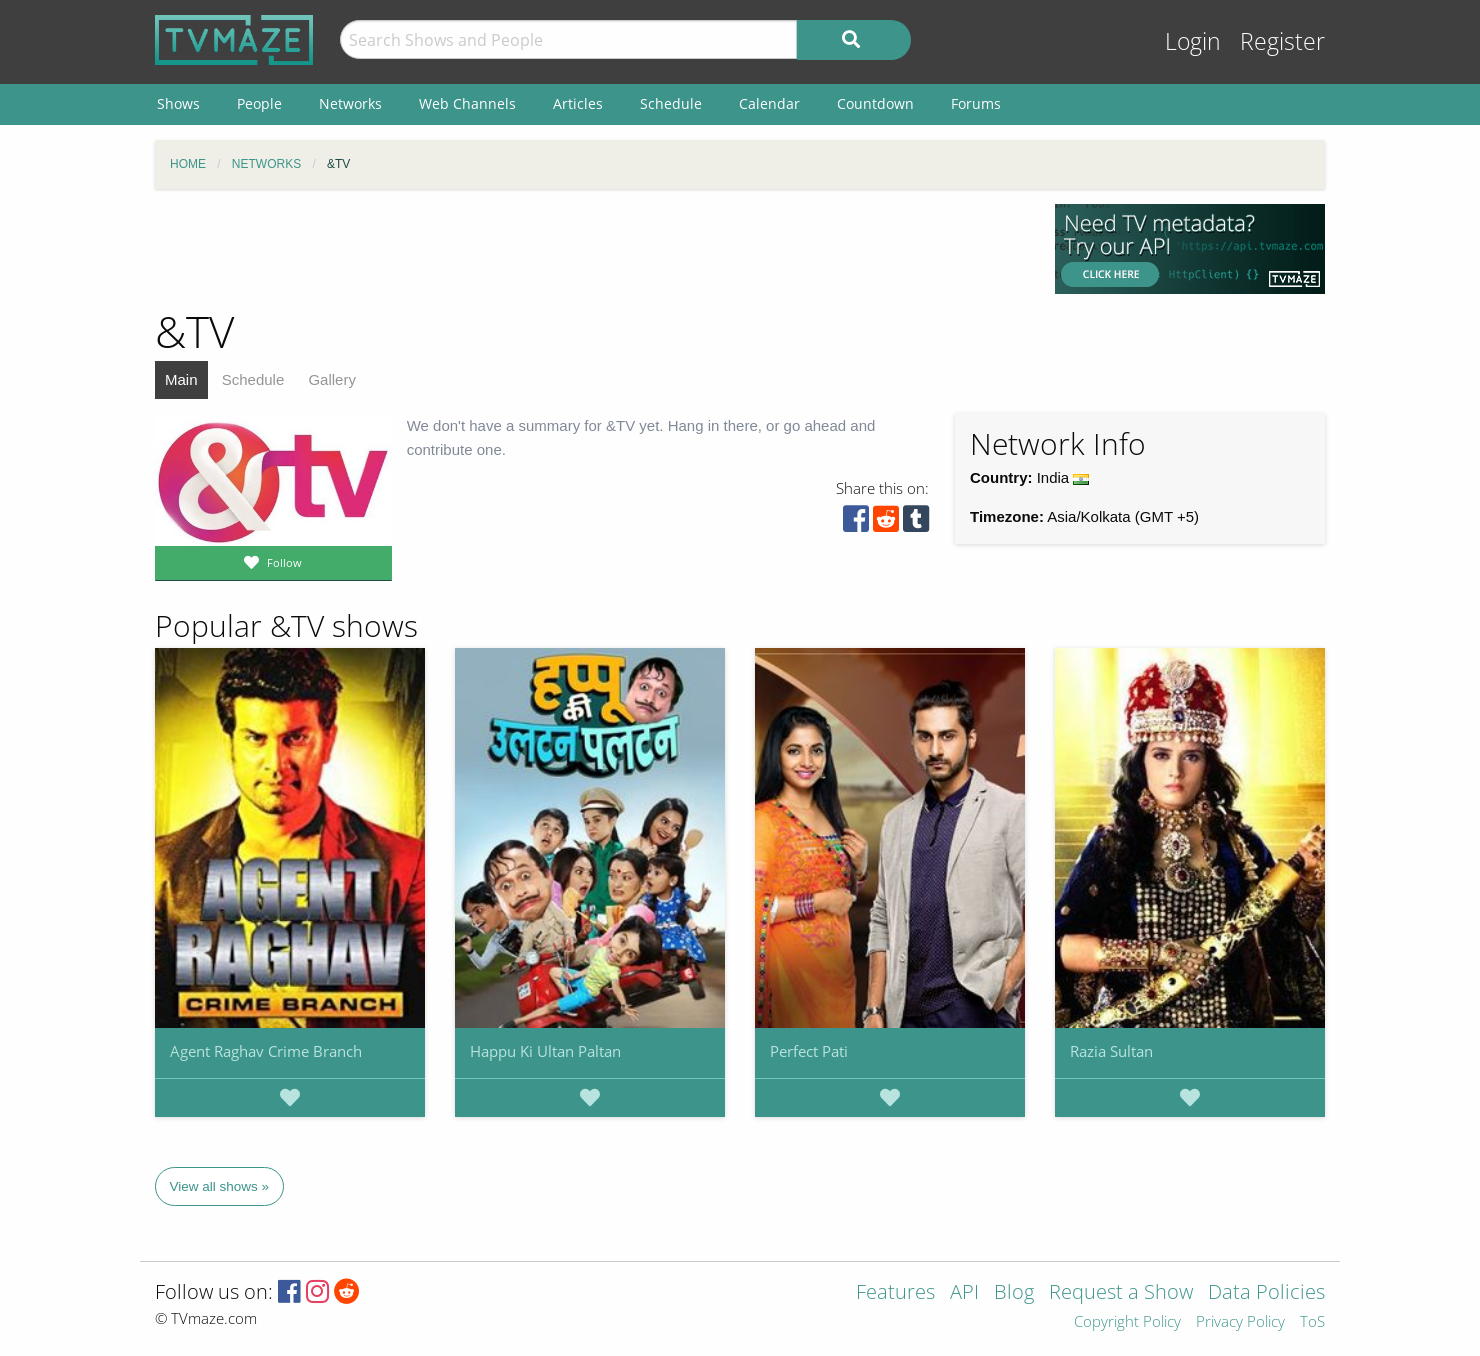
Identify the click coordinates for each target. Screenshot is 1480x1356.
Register (1282, 41)
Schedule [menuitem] (671, 103)
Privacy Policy (1240, 1322)
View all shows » (220, 1186)
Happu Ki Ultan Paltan (545, 1051)
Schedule (253, 379)
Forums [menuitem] (976, 103)
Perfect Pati (809, 1051)
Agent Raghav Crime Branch (266, 1051)
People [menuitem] (259, 103)
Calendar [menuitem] (769, 103)
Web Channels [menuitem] (467, 103)
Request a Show (1121, 1293)
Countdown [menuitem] (875, 103)
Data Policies (1266, 1293)
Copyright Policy (1127, 1322)
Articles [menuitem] (578, 103)
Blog (1014, 1293)
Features (895, 1293)
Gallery (332, 379)
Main (181, 379)
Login (1193, 41)
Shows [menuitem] (178, 103)
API (964, 1293)
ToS (1312, 1322)
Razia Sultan (1111, 1051)
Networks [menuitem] (350, 103)
